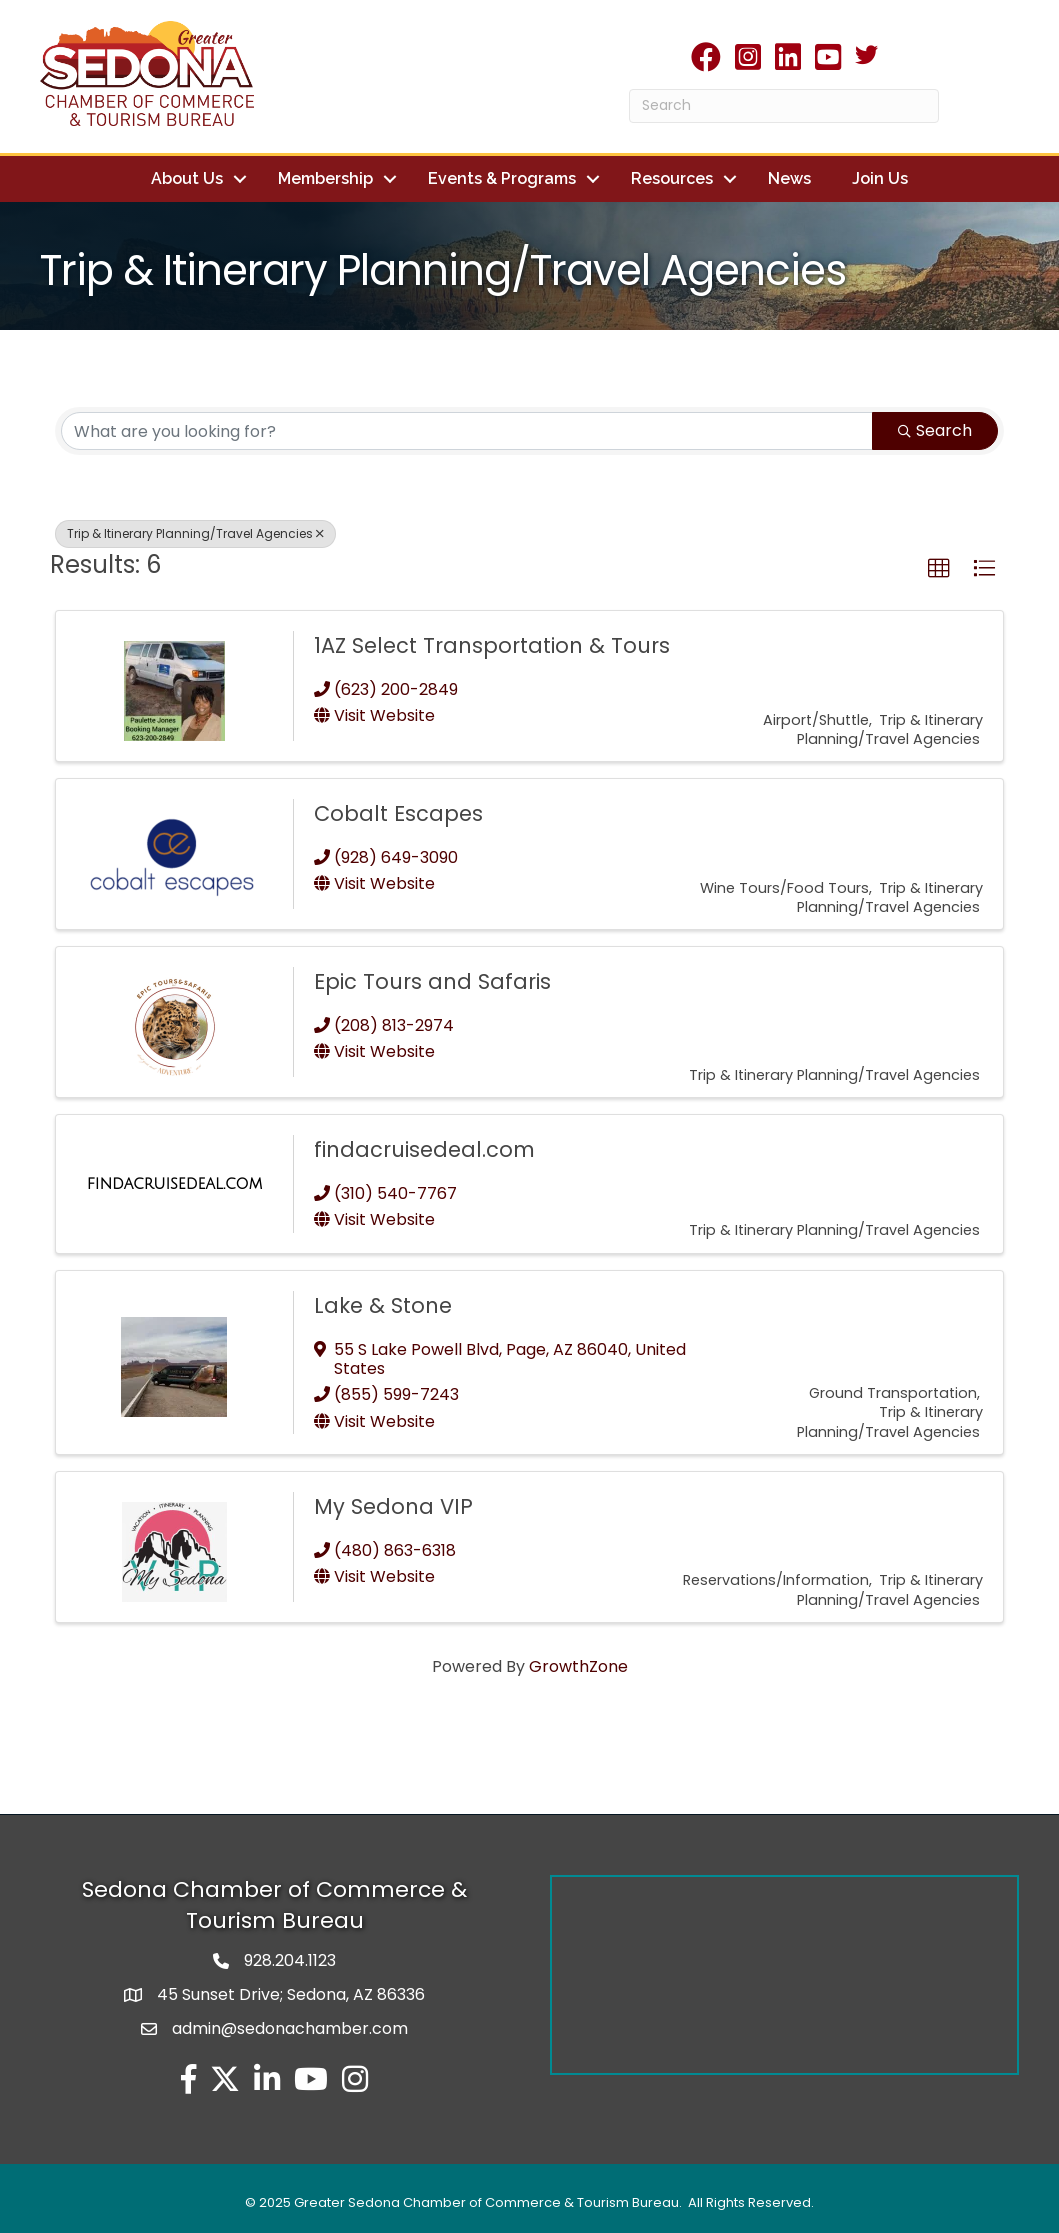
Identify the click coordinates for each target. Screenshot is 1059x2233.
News (789, 178)
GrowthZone (578, 1666)
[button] (939, 569)
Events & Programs (502, 178)
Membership (325, 178)
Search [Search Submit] (935, 430)
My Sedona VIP (393, 1506)
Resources (672, 178)
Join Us (880, 178)
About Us (187, 178)
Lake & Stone (383, 1305)
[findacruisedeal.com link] (174, 1184)
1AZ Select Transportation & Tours (492, 645)
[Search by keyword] (467, 431)
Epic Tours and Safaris (432, 981)
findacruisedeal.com (424, 1149)
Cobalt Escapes (398, 813)
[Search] (784, 106)
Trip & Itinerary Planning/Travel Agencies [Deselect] (195, 533)
